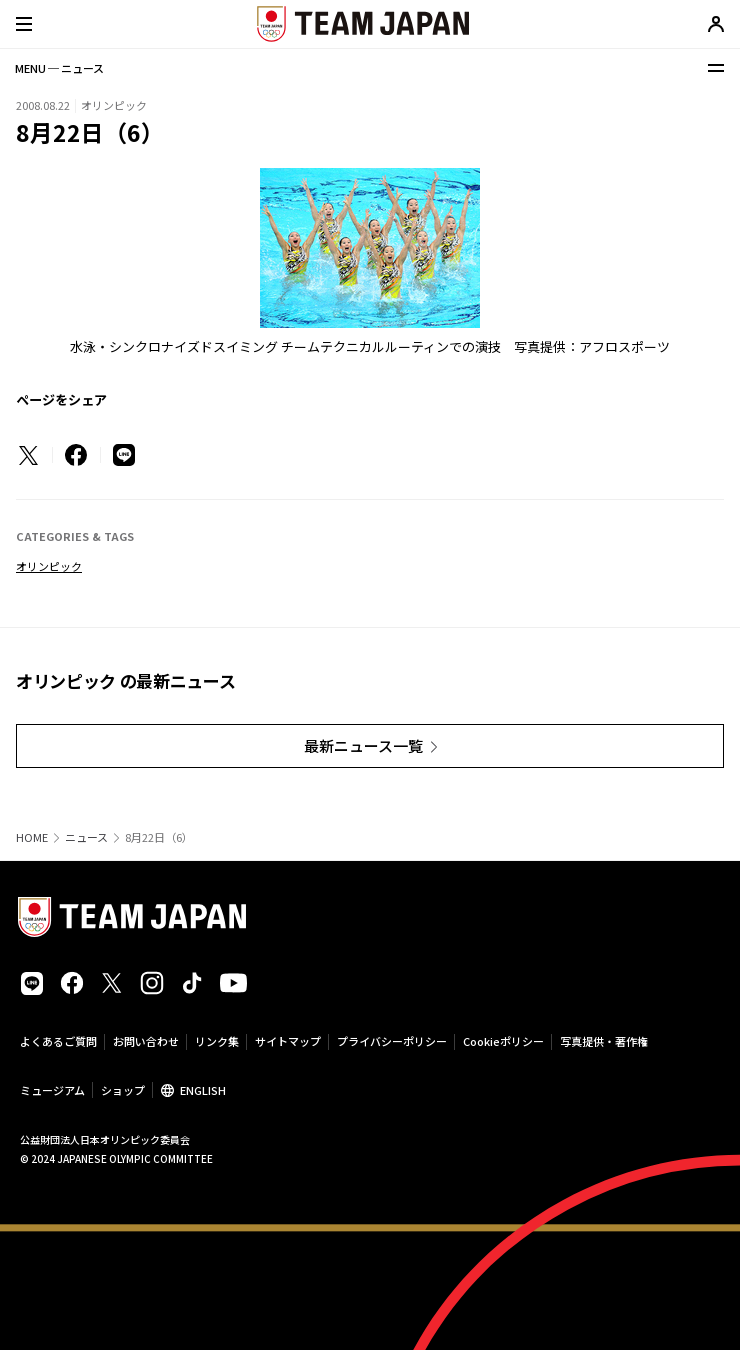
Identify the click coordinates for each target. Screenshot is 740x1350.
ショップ (123, 1090)
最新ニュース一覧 (363, 745)
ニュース (86, 837)
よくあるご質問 (58, 1041)
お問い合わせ (146, 1041)
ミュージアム (52, 1090)
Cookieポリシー (503, 1041)
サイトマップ (288, 1041)
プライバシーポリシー (392, 1041)
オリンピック (49, 566)
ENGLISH (203, 1090)
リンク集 (217, 1041)
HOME (32, 837)
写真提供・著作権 (604, 1041)
